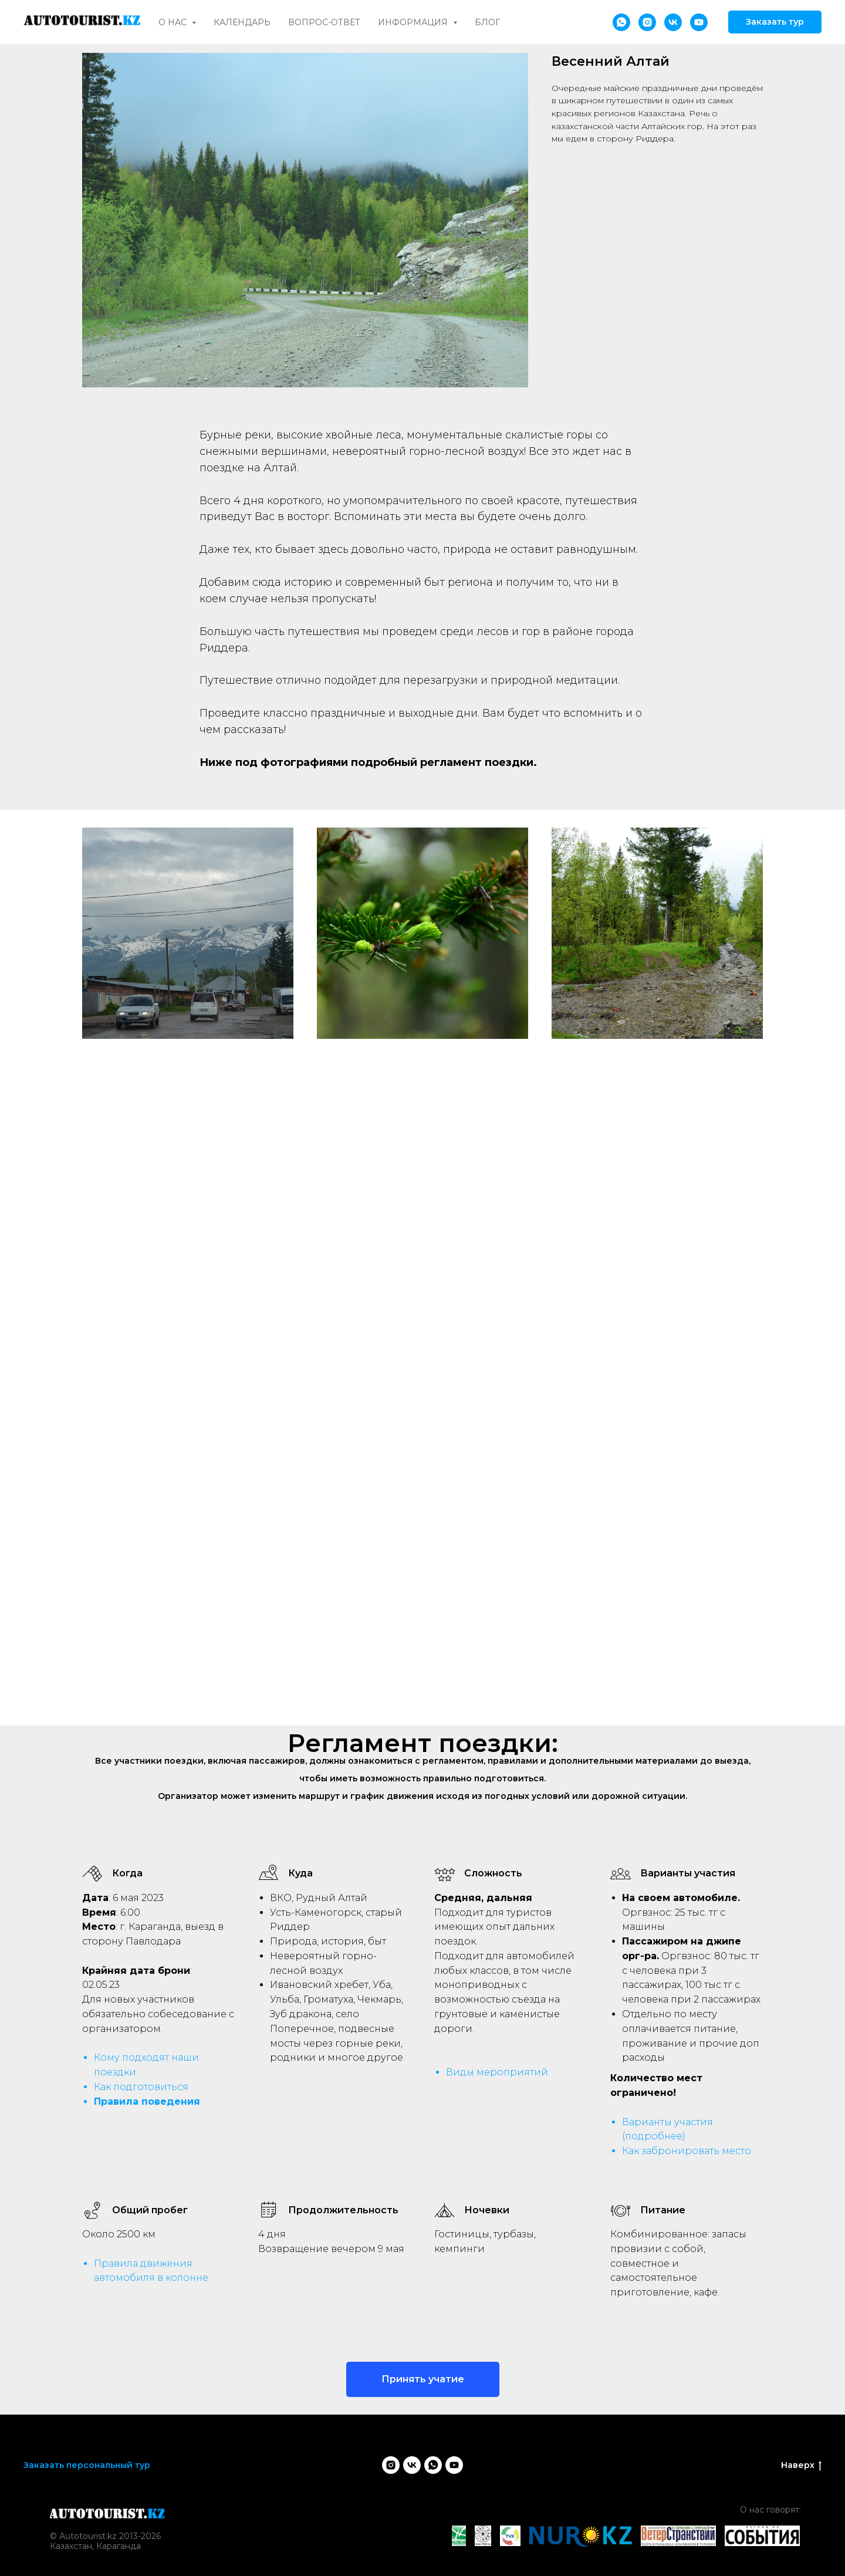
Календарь (242, 22)
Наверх (801, 2465)
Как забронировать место (686, 2150)
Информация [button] (414, 22)
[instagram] (647, 22)
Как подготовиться (141, 2086)
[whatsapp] (621, 22)
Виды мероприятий (497, 2072)
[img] (107, 2514)
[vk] (673, 22)
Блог (487, 22)
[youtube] (699, 22)
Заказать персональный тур (86, 2465)
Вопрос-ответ (324, 22)
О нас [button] (173, 22)
